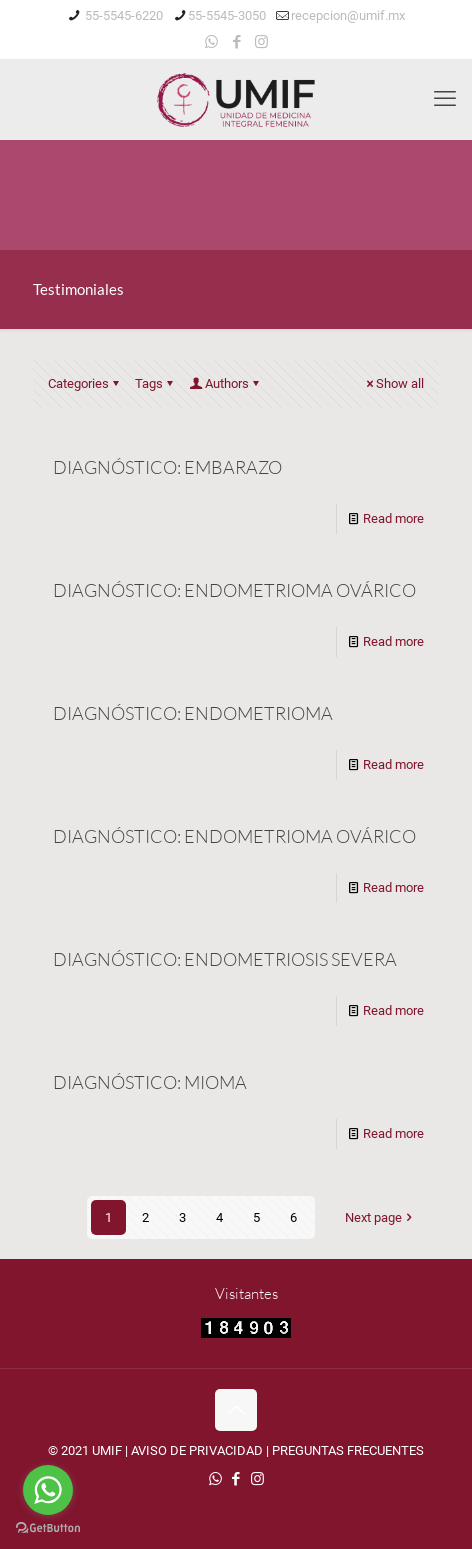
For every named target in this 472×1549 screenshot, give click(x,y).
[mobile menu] (445, 99)
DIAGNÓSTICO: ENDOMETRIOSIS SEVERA (225, 959)
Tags (155, 383)
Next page (380, 1217)
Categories (85, 383)
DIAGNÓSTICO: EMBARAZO (167, 467)
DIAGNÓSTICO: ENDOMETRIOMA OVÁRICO (234, 590)
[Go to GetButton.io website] (48, 1528)
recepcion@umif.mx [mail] (348, 15)
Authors (225, 383)
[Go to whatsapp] (48, 1490)
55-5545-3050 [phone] (227, 15)
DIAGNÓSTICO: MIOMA (150, 1082)
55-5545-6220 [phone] (122, 15)
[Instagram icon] (261, 42)
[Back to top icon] (236, 1410)
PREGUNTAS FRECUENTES (348, 1450)
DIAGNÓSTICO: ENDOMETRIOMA (193, 713)
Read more (393, 518)
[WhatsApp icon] (211, 42)
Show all (393, 383)
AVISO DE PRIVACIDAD (197, 1450)
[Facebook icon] (236, 42)
